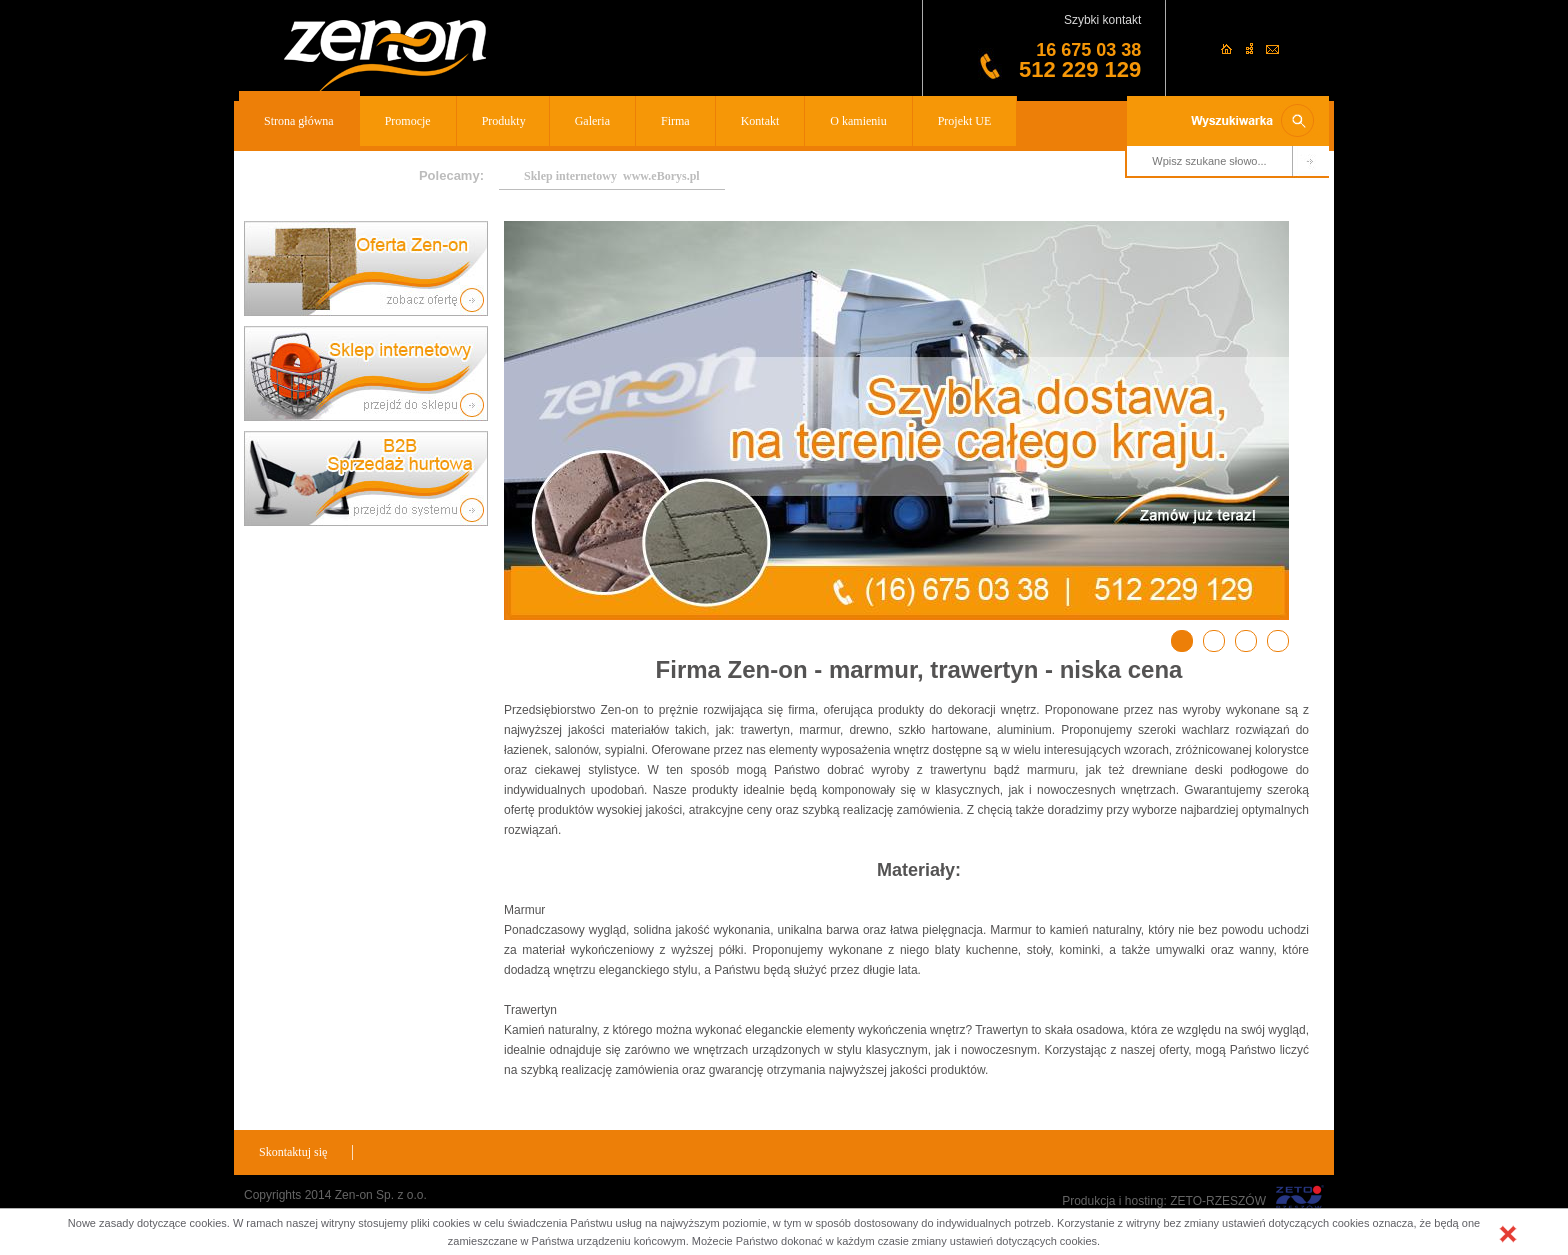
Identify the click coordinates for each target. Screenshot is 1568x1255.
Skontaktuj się (293, 1152)
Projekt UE (965, 121)
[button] (1508, 1234)
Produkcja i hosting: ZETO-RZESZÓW (1164, 1201)
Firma (675, 121)
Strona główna (299, 121)
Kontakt (760, 121)
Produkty (504, 121)
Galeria (592, 121)
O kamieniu (858, 121)
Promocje (408, 121)
